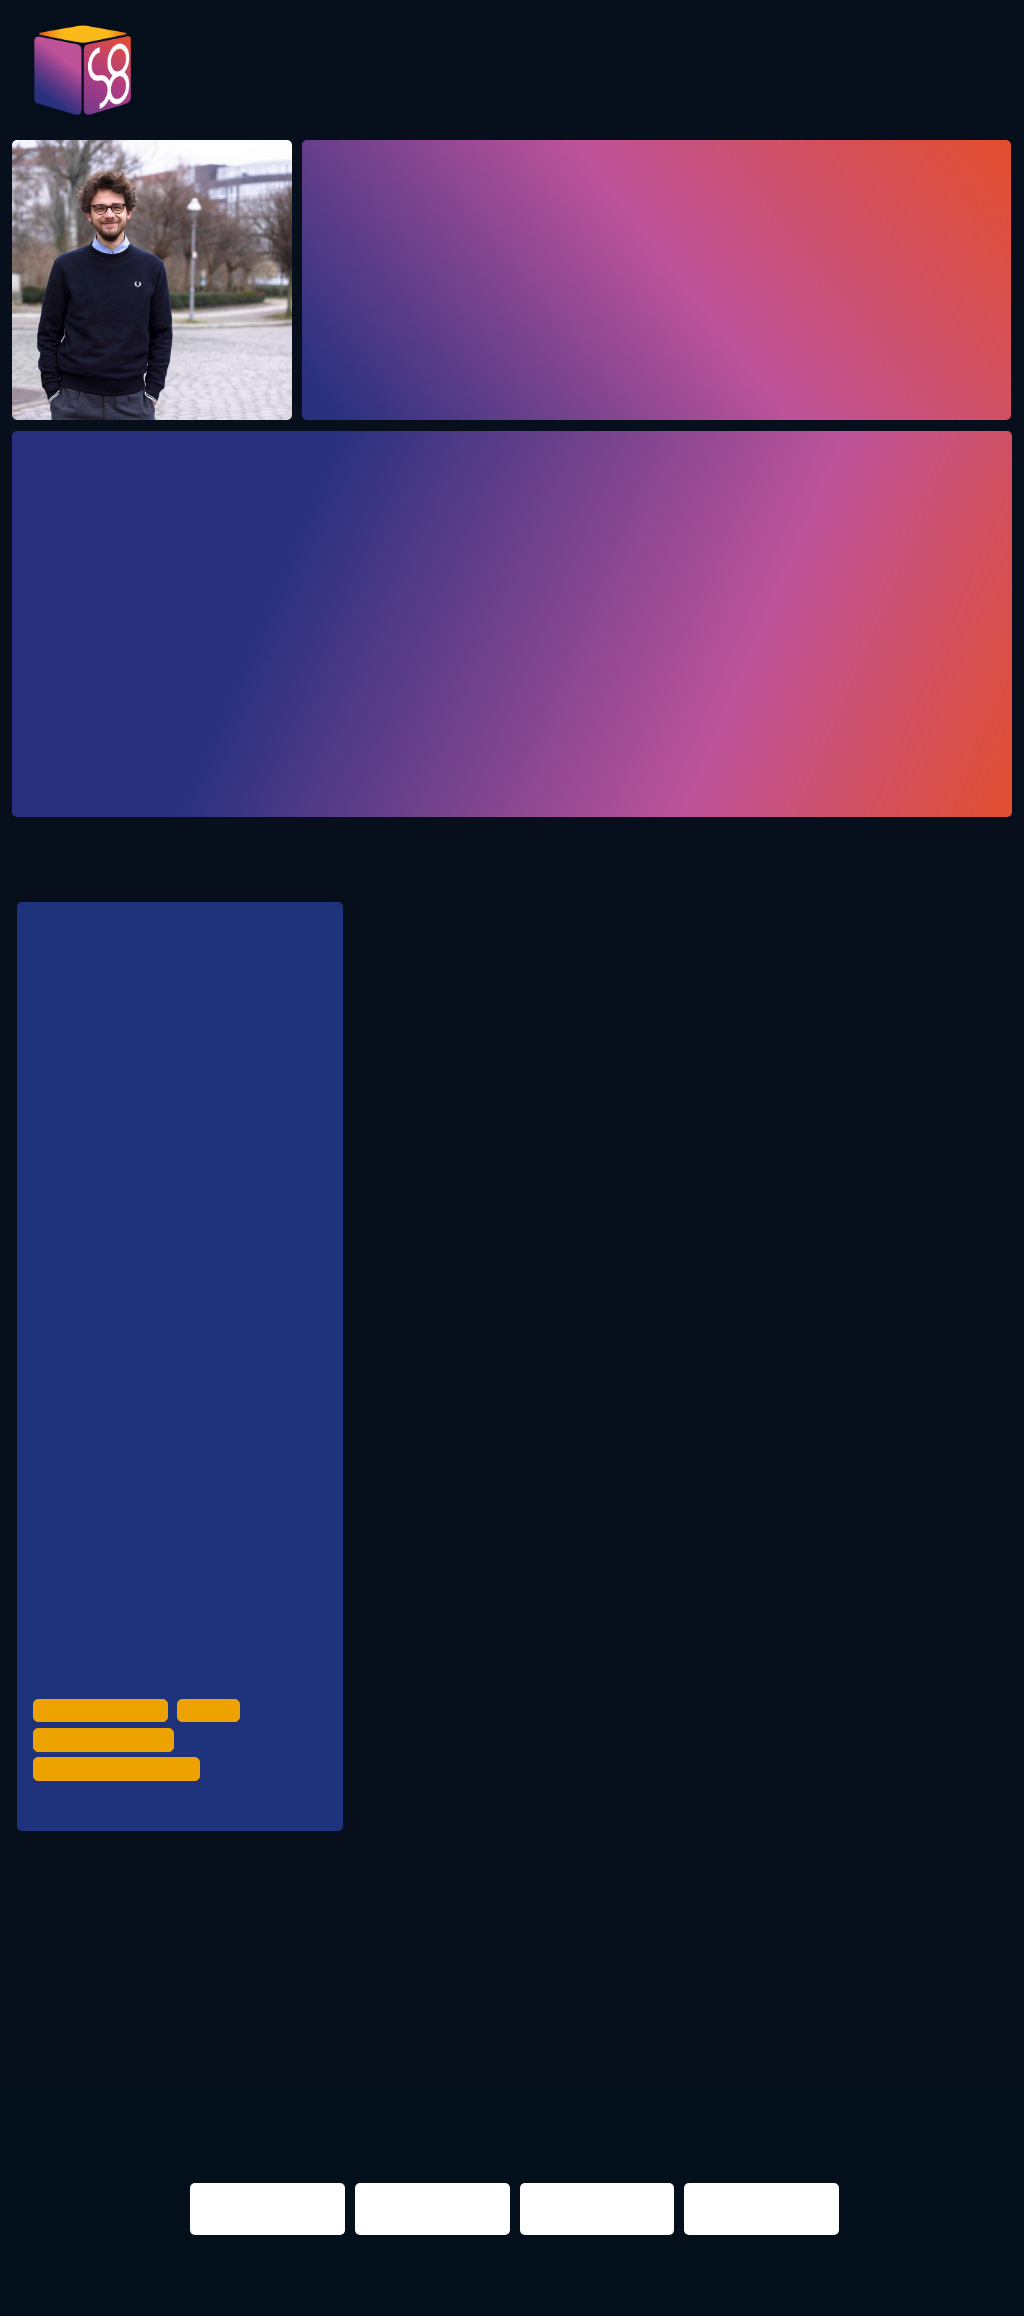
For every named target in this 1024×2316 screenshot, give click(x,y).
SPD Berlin (145, 1344)
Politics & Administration (121, 1834)
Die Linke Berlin (160, 1424)
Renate (82, 1870)
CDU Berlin (146, 1184)
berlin (733, 1997)
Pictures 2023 (303, 78)
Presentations (730, 72)
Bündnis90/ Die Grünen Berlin (203, 1264)
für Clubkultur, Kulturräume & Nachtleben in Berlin (149, 1062)
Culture (215, 1777)
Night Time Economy (107, 1806)
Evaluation (564, 72)
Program (427, 72)
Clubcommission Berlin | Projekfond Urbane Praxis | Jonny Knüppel (214, 1660)
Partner (880, 72)
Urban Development (104, 1777)
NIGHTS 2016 (915, 1997)
